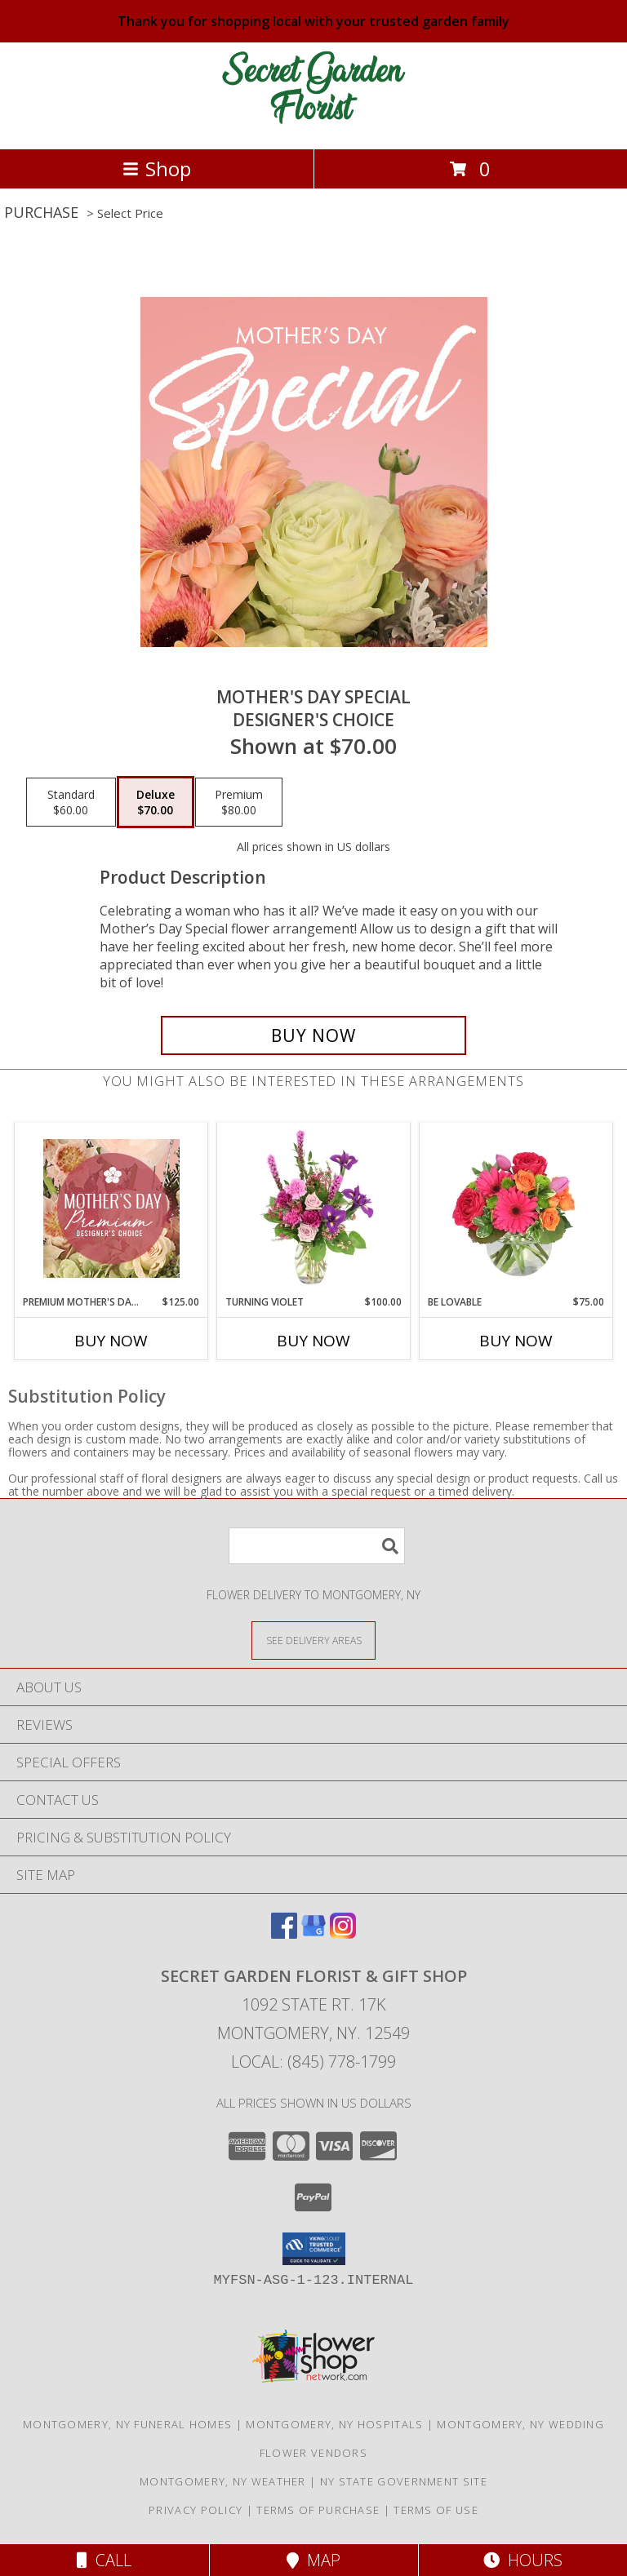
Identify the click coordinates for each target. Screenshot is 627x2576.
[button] (313, 2248)
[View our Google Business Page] (313, 1933)
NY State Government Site (403, 2481)
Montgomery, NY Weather (223, 2481)
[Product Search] (317, 1545)
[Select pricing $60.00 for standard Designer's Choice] (71, 802)
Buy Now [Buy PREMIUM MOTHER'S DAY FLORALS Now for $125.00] (111, 1340)
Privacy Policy (195, 2510)
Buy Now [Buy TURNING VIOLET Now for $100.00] (313, 1340)
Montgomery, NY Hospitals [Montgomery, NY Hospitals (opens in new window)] (334, 2424)
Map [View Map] (313, 2560)
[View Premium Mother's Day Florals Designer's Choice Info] (111, 1208)
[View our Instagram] (343, 1933)
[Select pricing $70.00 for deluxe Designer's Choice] (155, 802)
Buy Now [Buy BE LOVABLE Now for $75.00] (516, 1340)
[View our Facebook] (284, 1933)
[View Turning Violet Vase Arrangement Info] (314, 1208)
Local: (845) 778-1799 (313, 2062)
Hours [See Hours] (523, 2560)
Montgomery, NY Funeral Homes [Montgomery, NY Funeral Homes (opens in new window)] (127, 2424)
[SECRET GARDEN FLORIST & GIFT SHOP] (313, 125)
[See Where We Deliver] (313, 1639)
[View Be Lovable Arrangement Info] (516, 1208)
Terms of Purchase (318, 2510)
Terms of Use (436, 2510)
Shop (156, 168)
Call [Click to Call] (104, 2560)
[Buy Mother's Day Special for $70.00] (313, 1035)
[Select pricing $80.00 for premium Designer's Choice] (239, 802)
